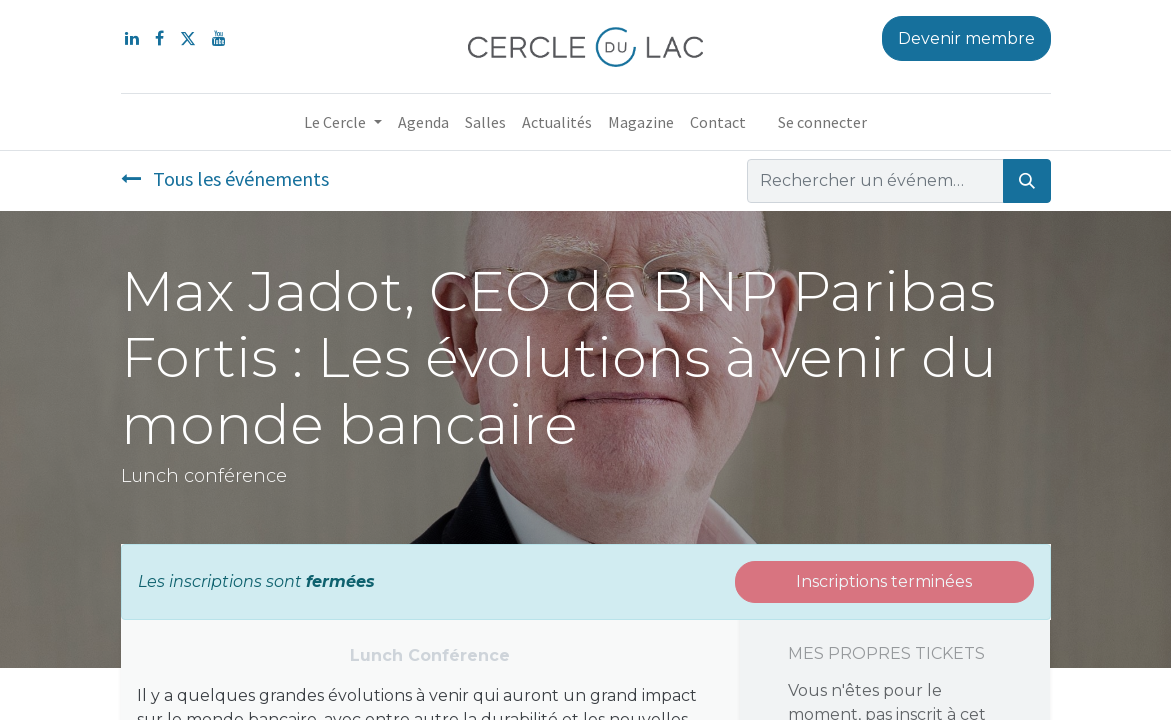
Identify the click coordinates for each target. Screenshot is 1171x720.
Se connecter (822, 122)
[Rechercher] (1027, 181)
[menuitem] (423, 122)
